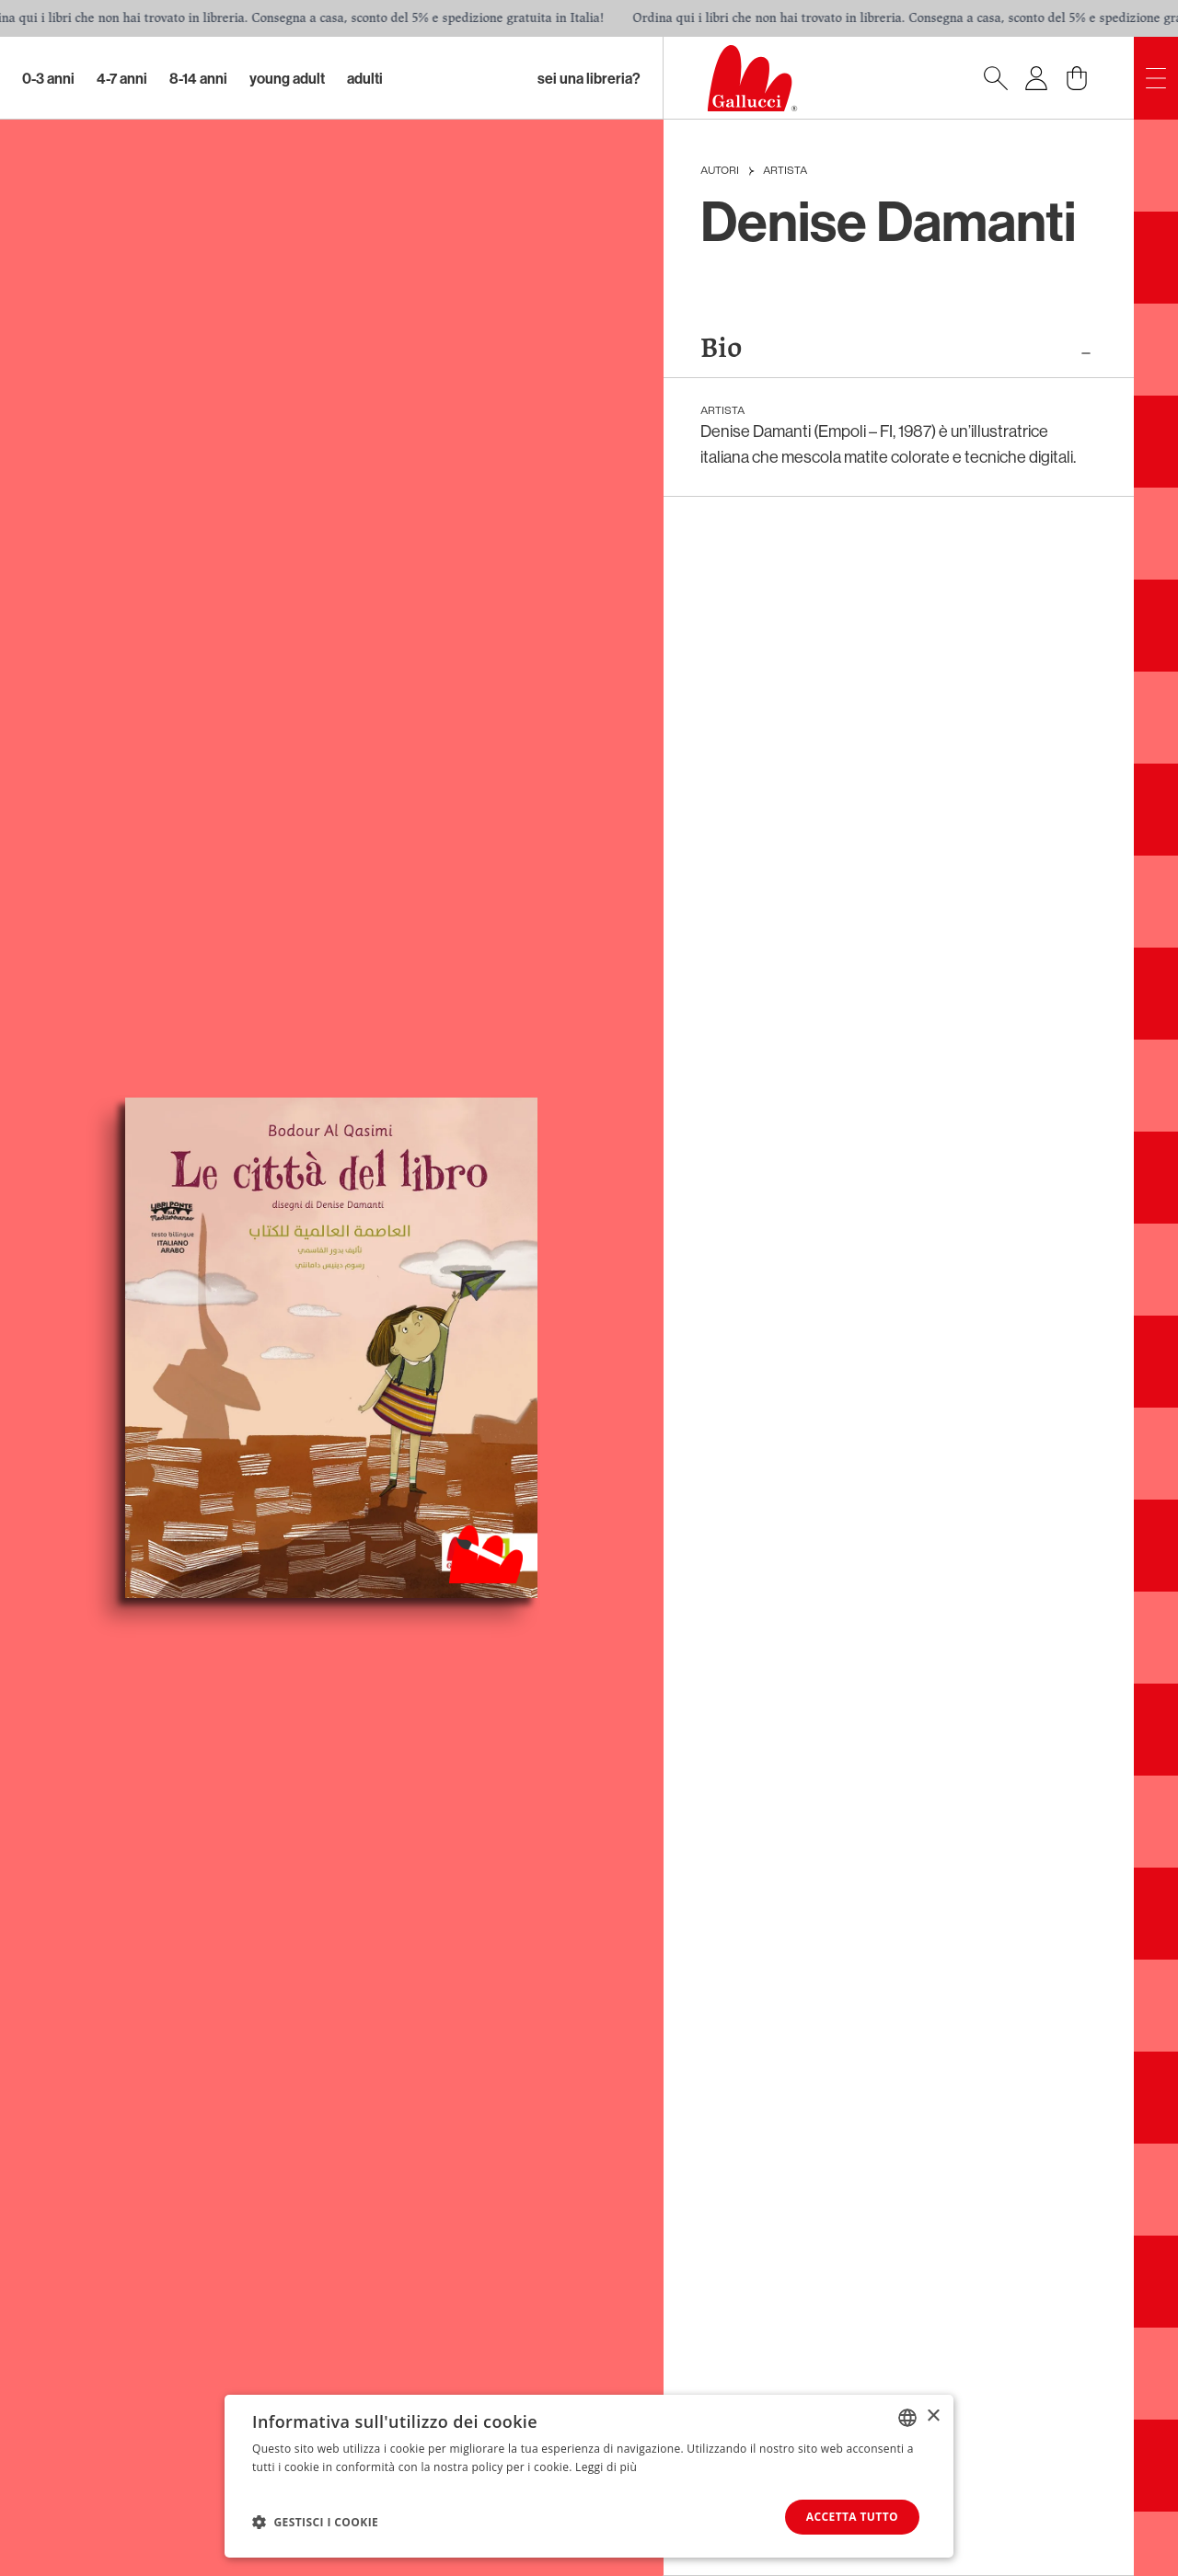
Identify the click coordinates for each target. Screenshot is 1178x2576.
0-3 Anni (48, 78)
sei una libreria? (589, 78)
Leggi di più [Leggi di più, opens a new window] (606, 2467)
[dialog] (589, 2476)
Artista (785, 171)
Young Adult (287, 78)
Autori (719, 171)
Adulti (365, 78)
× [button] (933, 2416)
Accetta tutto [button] (852, 2516)
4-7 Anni (122, 78)
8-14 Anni (198, 78)
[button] (315, 2522)
